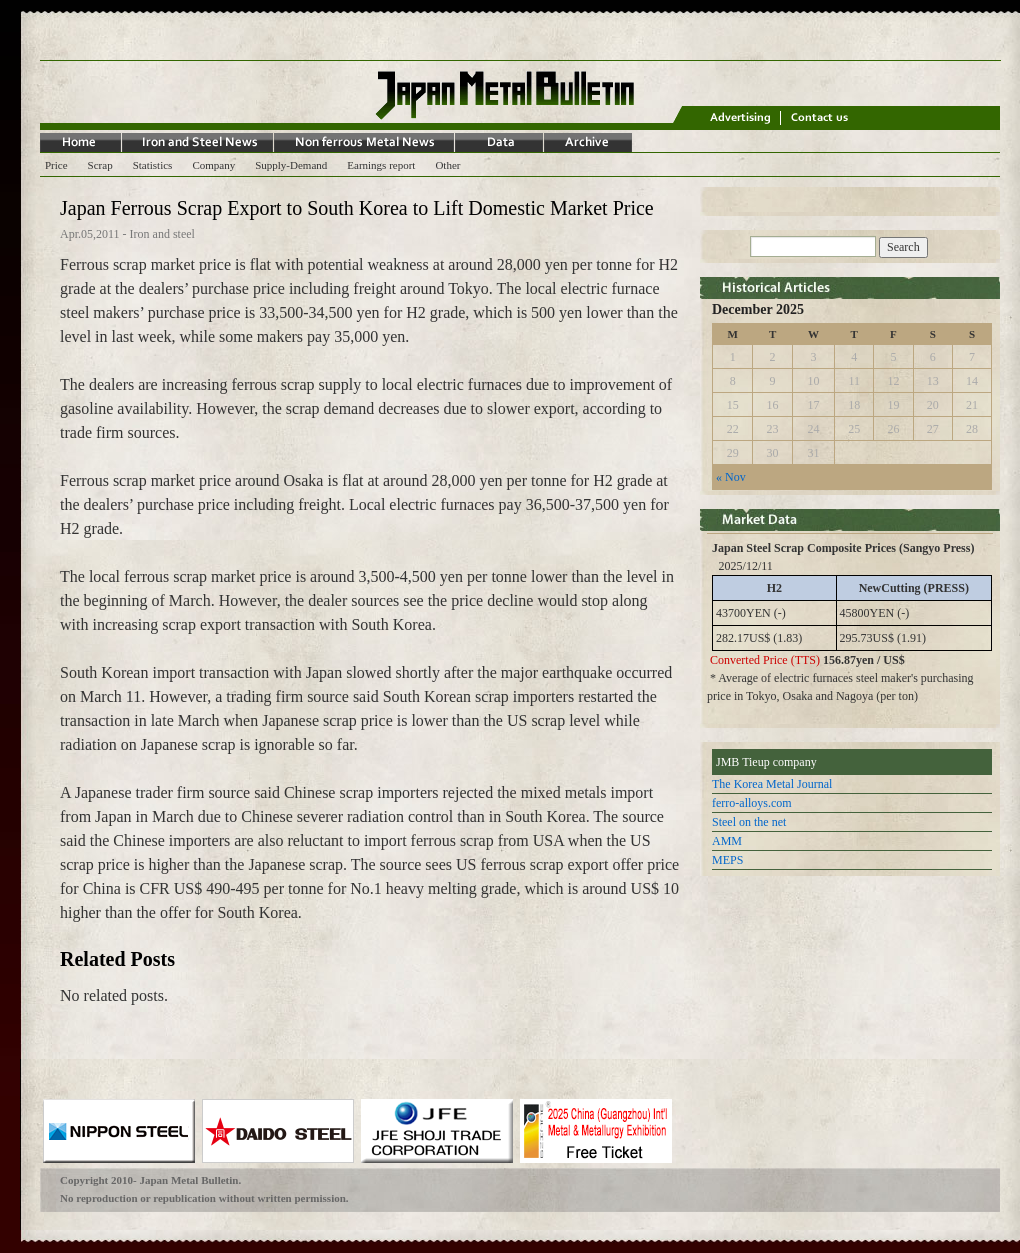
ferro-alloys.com (752, 803)
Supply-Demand (291, 165)
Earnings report (381, 165)
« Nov (731, 477)
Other (447, 165)
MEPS (727, 860)
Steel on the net (749, 822)
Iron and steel (162, 234)
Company (213, 165)
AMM (727, 841)
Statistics (153, 165)
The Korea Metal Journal (772, 784)
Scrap (100, 165)
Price (56, 165)
